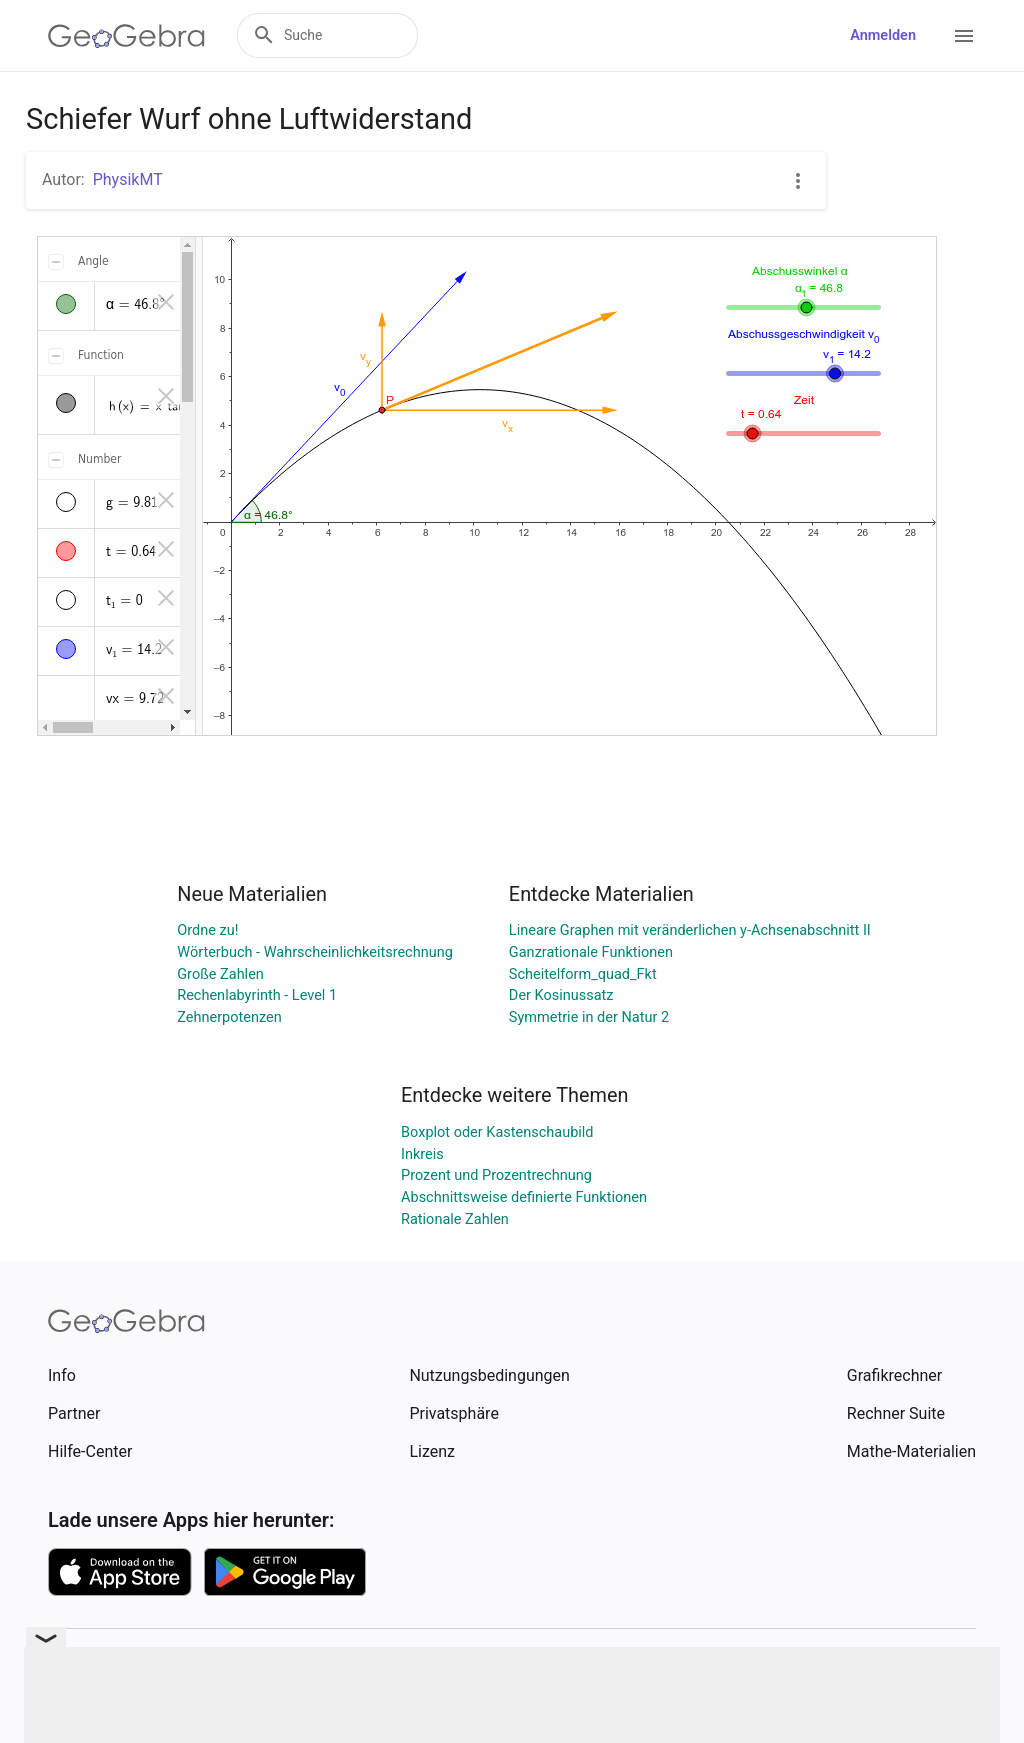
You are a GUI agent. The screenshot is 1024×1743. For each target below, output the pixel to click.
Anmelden (883, 35)
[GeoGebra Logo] (126, 36)
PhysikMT (128, 179)
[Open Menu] (964, 36)
